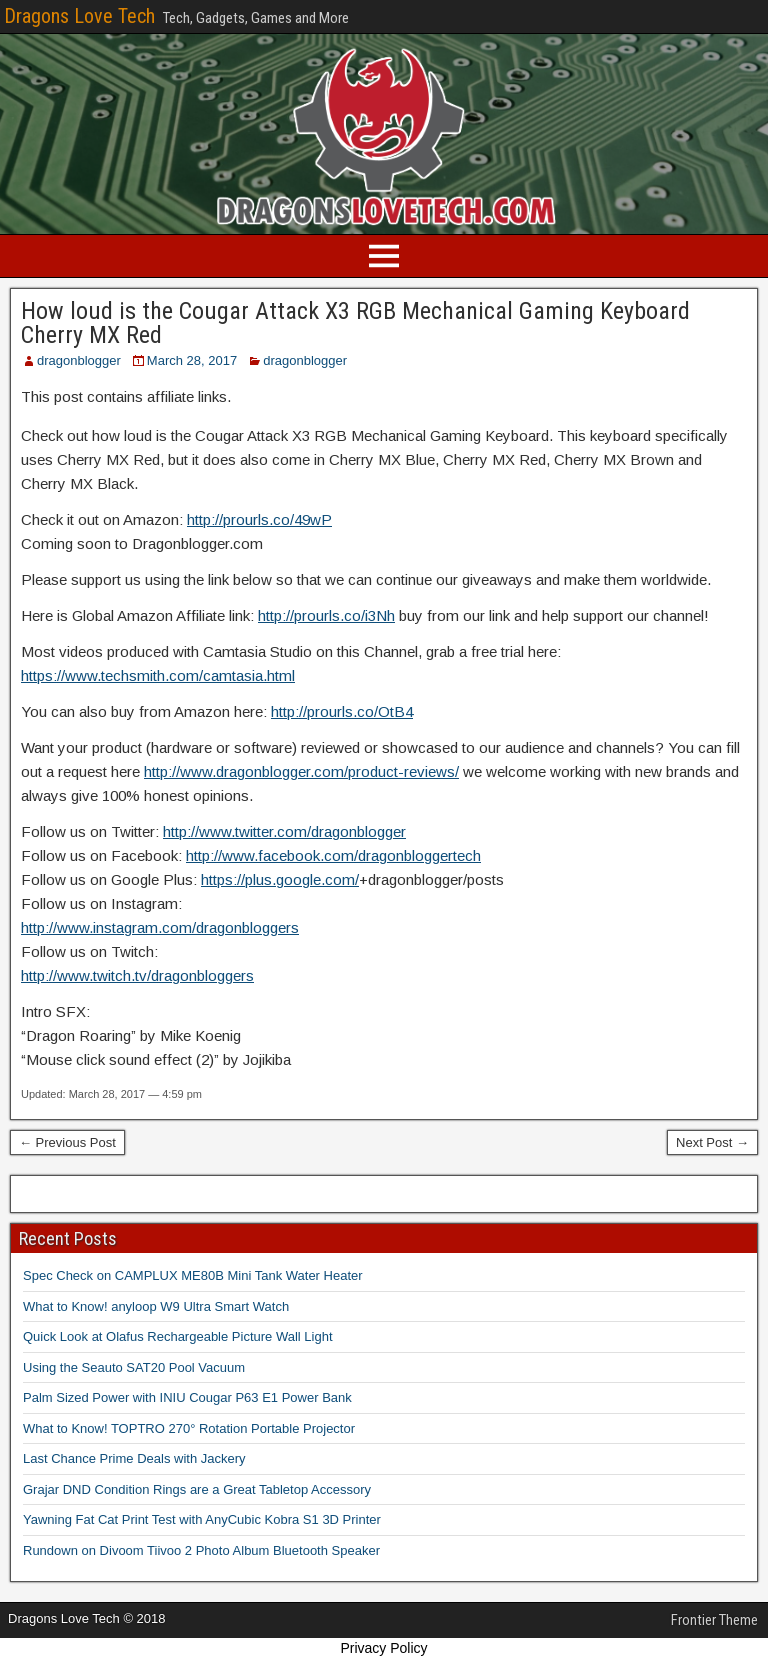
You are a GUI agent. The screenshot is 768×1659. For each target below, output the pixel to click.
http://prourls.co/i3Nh (326, 615)
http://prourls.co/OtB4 (342, 711)
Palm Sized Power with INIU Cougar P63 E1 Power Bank (187, 1397)
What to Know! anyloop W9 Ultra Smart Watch (156, 1306)
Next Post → (712, 1142)
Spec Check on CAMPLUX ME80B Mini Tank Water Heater (193, 1275)
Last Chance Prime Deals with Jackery (134, 1458)
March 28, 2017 (192, 360)
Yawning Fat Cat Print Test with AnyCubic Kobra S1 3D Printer (202, 1519)
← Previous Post (67, 1142)
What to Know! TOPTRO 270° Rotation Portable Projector (189, 1428)
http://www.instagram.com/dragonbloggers (160, 927)
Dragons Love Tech (79, 16)
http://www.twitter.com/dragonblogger (284, 831)
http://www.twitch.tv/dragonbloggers (137, 975)
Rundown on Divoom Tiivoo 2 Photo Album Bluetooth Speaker (201, 1550)
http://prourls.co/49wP (259, 519)
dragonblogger (79, 360)
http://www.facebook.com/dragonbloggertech (333, 855)
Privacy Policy (383, 1648)
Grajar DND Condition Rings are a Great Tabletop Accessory (197, 1489)
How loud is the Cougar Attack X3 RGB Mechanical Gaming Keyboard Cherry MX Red (355, 323)
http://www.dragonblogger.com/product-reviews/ (301, 771)
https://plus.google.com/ (280, 879)
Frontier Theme (714, 1620)
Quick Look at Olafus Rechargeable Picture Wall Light (178, 1336)
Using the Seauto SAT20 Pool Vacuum (134, 1367)
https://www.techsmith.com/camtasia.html (158, 675)
